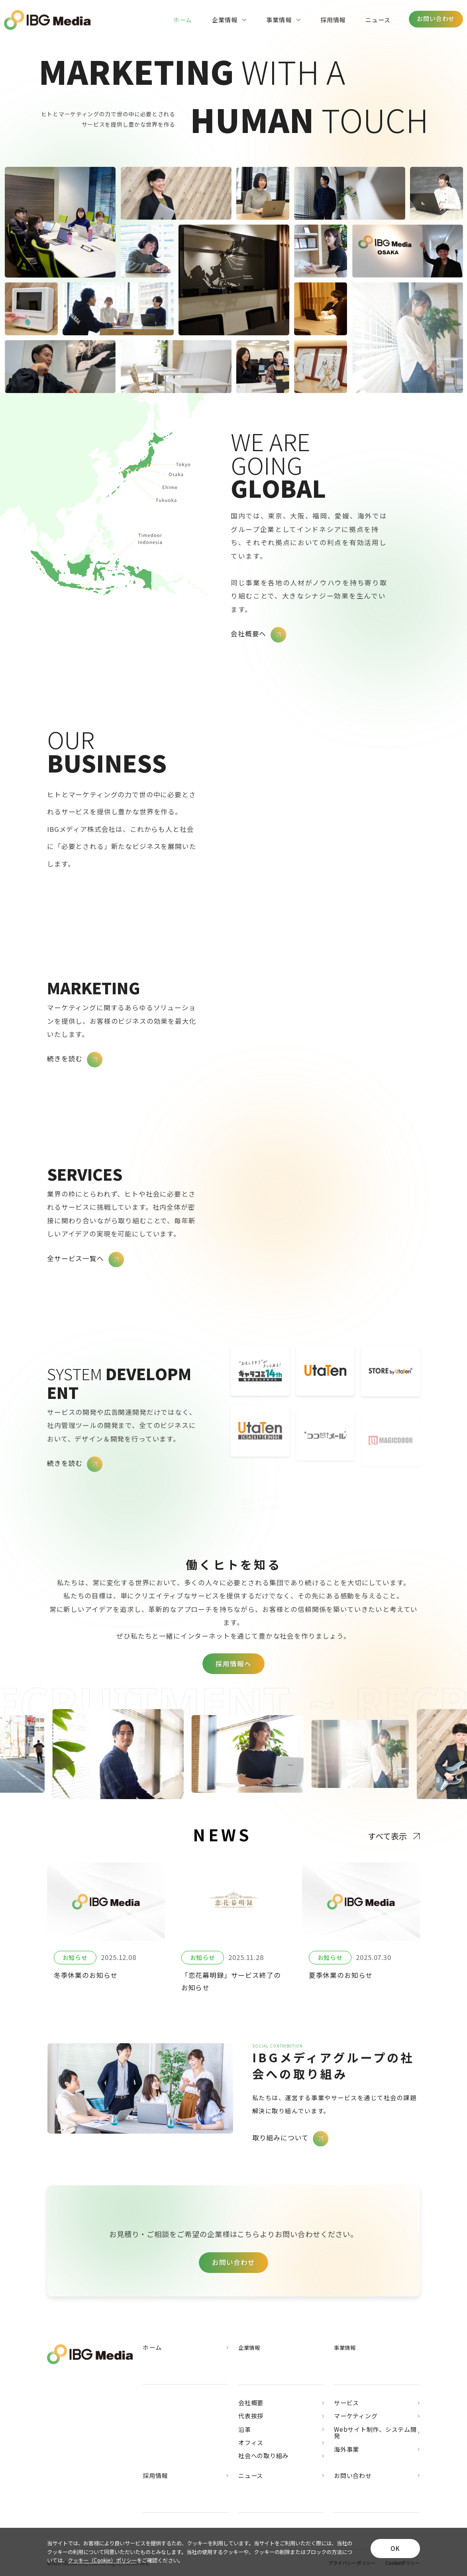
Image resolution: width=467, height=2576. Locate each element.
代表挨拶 (281, 2416)
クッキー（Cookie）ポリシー (102, 2560)
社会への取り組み (281, 2456)
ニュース (377, 20)
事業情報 (283, 20)
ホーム (182, 20)
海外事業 (377, 2449)
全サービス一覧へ (85, 1259)
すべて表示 (394, 1836)
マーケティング (377, 2416)
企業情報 (229, 20)
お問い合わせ (377, 2475)
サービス (377, 2403)
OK (395, 2548)
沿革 (281, 2429)
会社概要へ (258, 635)
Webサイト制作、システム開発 (377, 2432)
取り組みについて (290, 2139)
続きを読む (75, 1060)
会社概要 (281, 2403)
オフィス (281, 2442)
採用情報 (332, 20)
